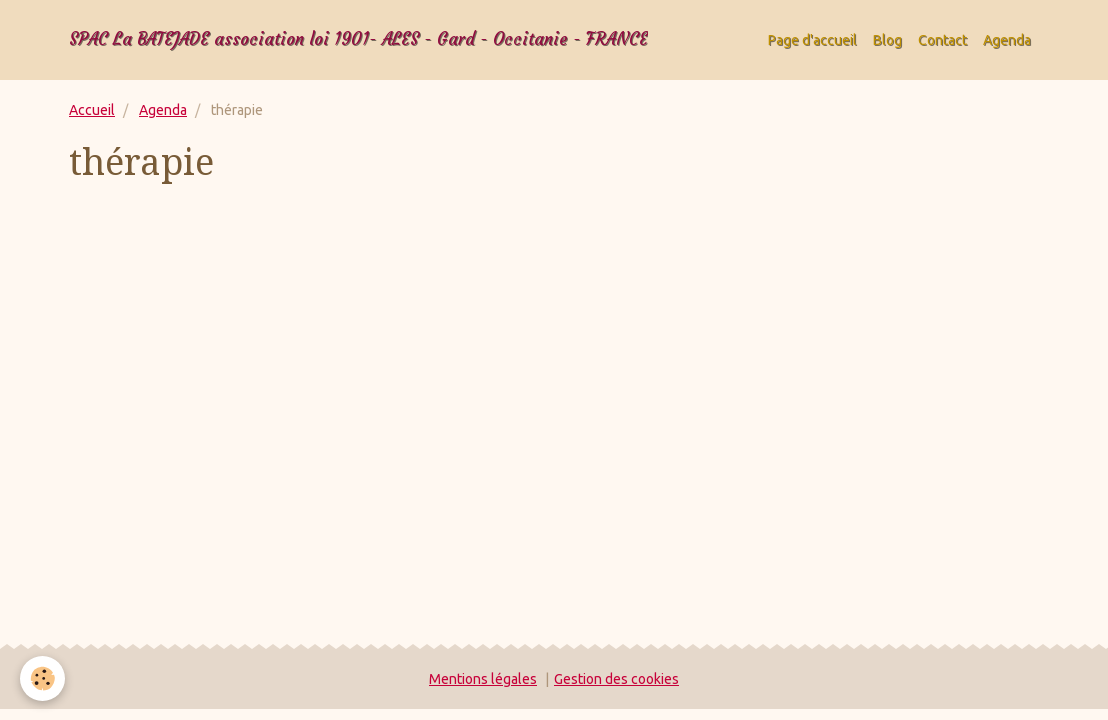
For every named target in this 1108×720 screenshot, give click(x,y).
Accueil (92, 110)
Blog (887, 40)
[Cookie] (42, 678)
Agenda (1007, 40)
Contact (942, 40)
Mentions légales (483, 679)
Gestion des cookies (616, 679)
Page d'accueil (812, 40)
